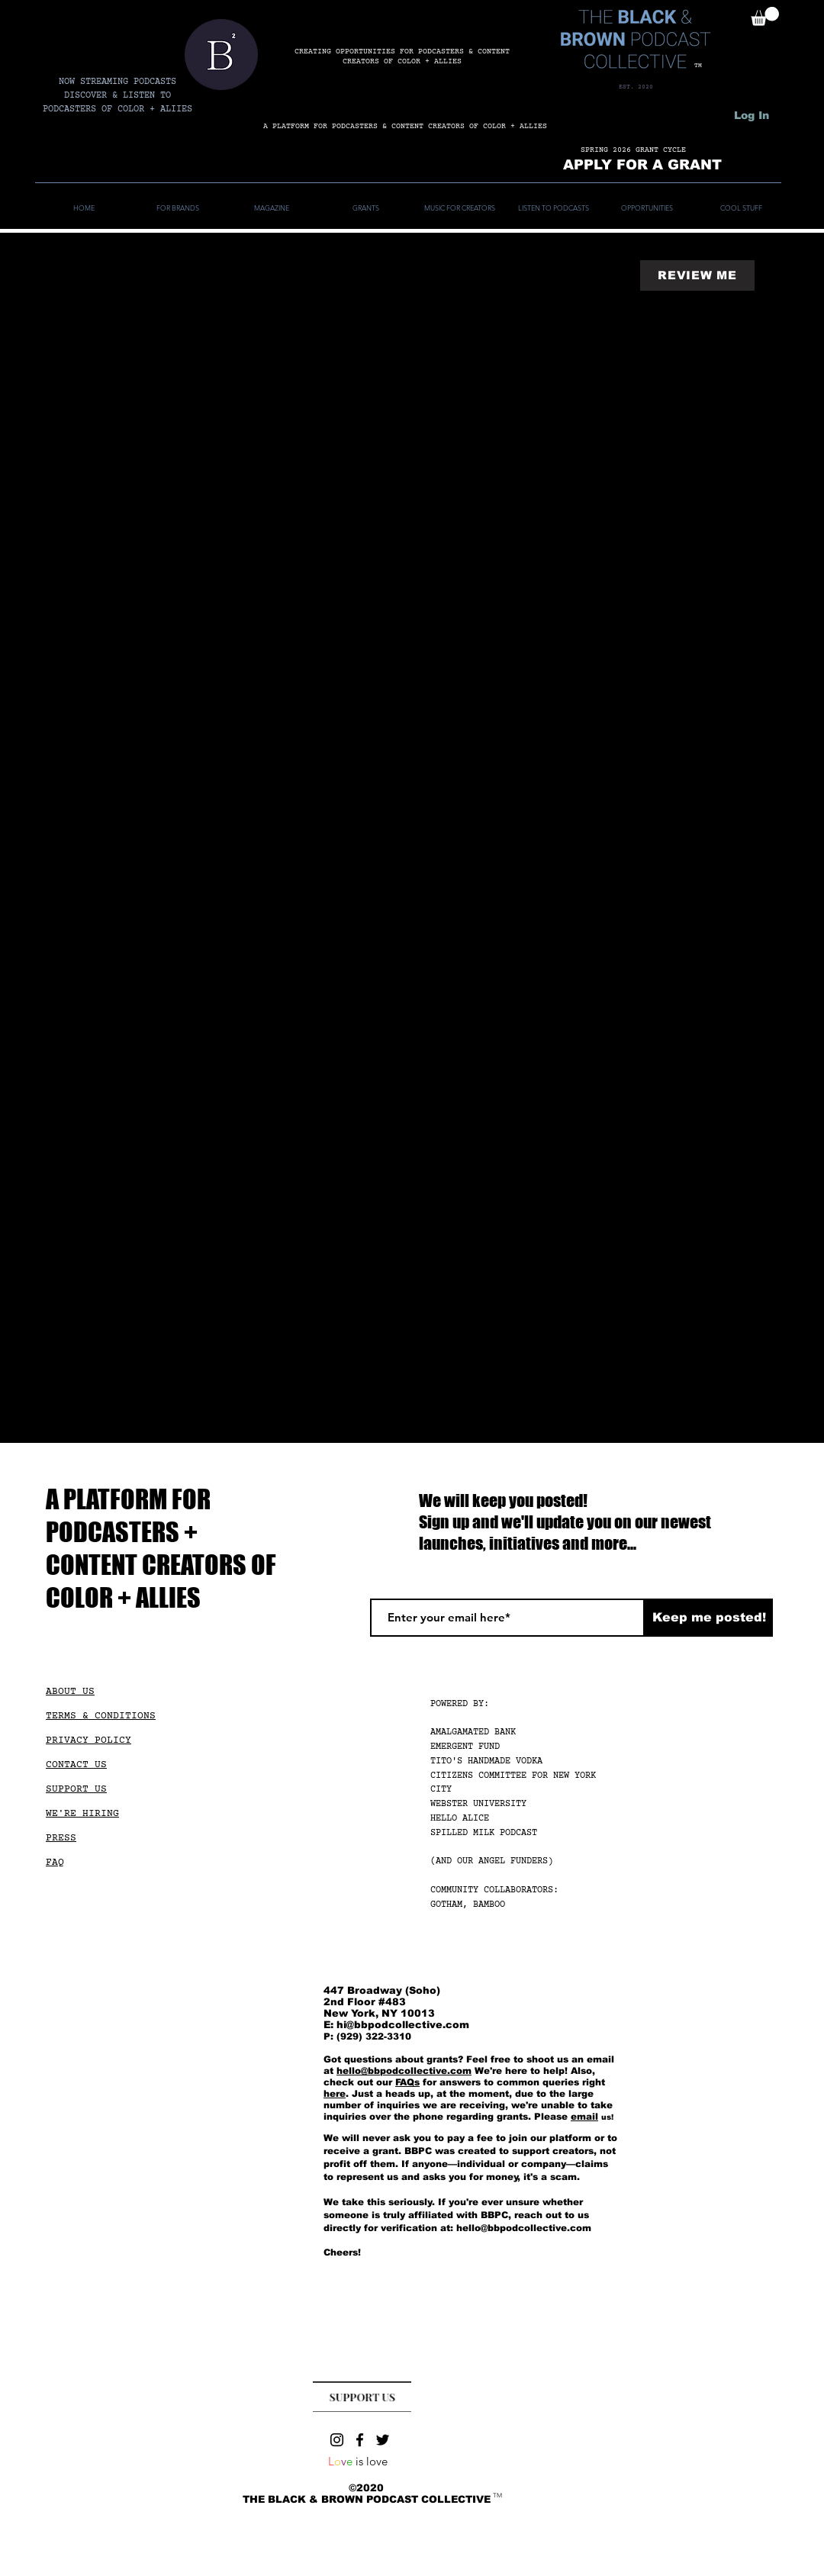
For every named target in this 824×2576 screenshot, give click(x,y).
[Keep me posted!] (709, 1618)
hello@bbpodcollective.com (404, 2071)
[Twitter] (382, 2440)
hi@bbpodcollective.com (402, 2024)
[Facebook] (360, 2440)
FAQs (407, 2082)
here (334, 2093)
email (584, 2116)
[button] (765, 16)
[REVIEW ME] (697, 275)
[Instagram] (337, 2440)
